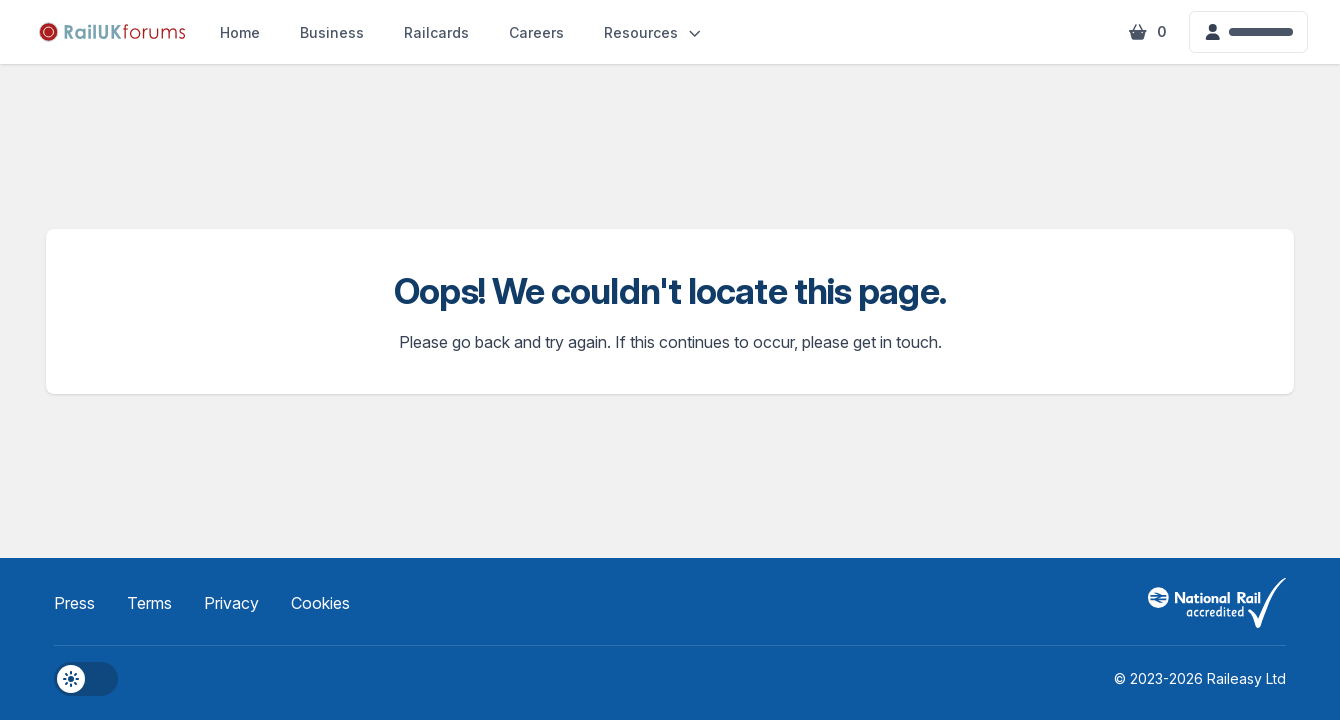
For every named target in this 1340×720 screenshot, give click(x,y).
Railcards (436, 32)
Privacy (231, 603)
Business (332, 32)
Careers (536, 32)
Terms (149, 603)
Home (240, 32)
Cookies (320, 603)
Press (74, 603)
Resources (654, 32)
